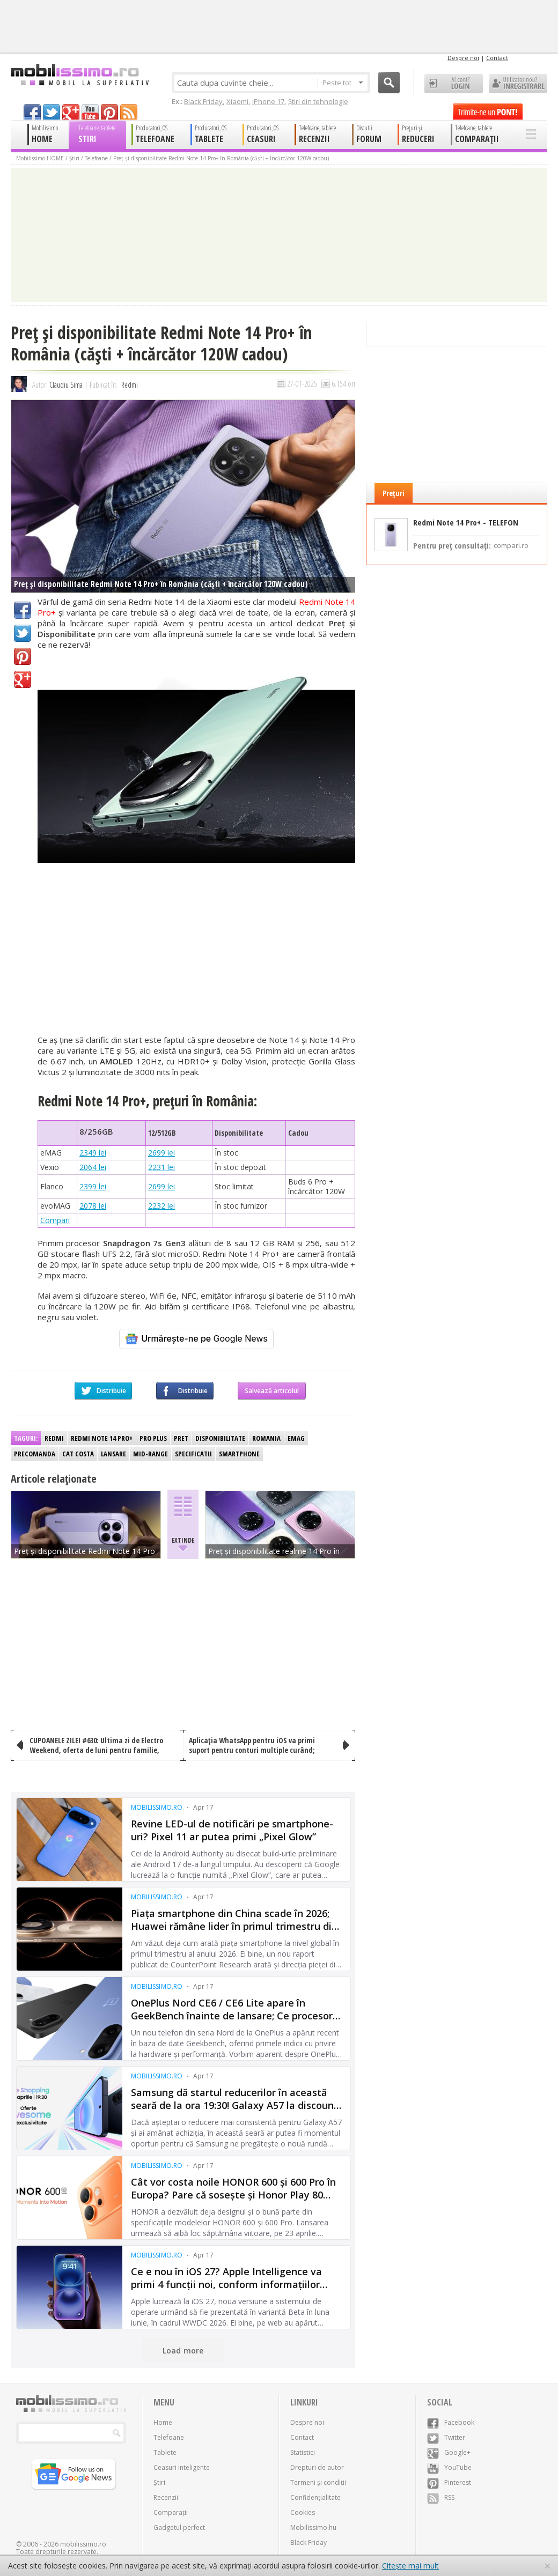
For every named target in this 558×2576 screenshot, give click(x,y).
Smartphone (239, 1454)
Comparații (170, 2512)
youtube (90, 112)
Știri (74, 158)
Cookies (302, 2512)
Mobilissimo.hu (313, 2527)
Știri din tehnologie (318, 101)
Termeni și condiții (318, 2482)
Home (162, 2422)
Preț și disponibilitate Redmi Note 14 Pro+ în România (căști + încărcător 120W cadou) (221, 158)
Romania (266, 1438)
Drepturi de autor (317, 2467)
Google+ (22, 679)
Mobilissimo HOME (40, 158)
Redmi (129, 385)
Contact (497, 58)
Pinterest (22, 656)
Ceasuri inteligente (181, 2467)
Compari (55, 1220)
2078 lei (92, 1206)
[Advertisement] (196, 950)
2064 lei (92, 1167)
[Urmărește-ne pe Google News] (196, 1339)
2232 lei (161, 1206)
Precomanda (34, 1454)
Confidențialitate (315, 2497)
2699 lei (161, 1153)
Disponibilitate (220, 1438)
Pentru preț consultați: (470, 545)
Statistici (302, 2452)
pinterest (109, 112)
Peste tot (342, 82)
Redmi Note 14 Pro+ (102, 1438)
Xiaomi (237, 101)
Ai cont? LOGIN (453, 83)
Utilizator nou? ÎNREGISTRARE (518, 83)
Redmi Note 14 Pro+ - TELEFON (465, 523)
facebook (32, 112)
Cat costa (78, 1454)
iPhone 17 (268, 101)
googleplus (70, 112)
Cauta (389, 82)
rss (128, 112)
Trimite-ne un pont (488, 111)
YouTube (449, 2467)
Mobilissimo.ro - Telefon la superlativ (80, 74)
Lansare (113, 1454)
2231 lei (161, 1167)
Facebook (22, 610)
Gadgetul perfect (179, 2527)
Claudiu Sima (66, 385)
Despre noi (463, 58)
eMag (296, 1438)
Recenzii (165, 2497)
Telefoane (96, 158)
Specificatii (193, 1454)
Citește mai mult (410, 2565)
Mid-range (150, 1454)
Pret (181, 1438)
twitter (51, 112)
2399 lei (92, 1186)
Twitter (22, 633)
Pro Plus (153, 1438)
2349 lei (92, 1153)
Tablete (165, 2452)
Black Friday (203, 101)
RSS (440, 2497)
